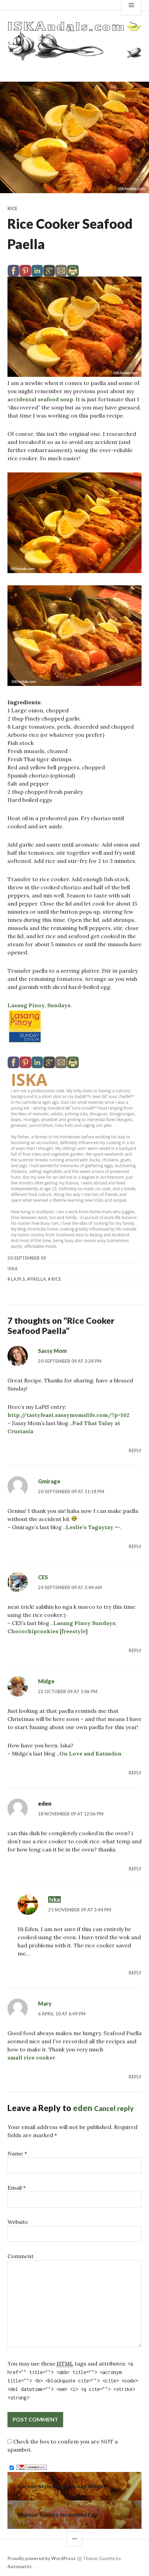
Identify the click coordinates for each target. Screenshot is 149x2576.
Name (17, 2153)
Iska (29, 1080)
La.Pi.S (18, 1279)
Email (16, 2187)
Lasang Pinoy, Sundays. (39, 1005)
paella (38, 1279)
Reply (135, 1450)
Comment (20, 2256)
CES (43, 1577)
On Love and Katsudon (90, 1753)
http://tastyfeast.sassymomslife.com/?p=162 (68, 1415)
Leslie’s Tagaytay (89, 1527)
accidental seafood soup (40, 399)
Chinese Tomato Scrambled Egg (57, 2514)
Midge (46, 1681)
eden (82, 2108)
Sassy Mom (52, 1350)
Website (17, 2221)
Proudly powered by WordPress (41, 2558)
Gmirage (49, 1481)
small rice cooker (31, 2057)
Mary (45, 2003)
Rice (12, 208)
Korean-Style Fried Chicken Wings (61, 2486)
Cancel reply (114, 2108)
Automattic (19, 2566)
